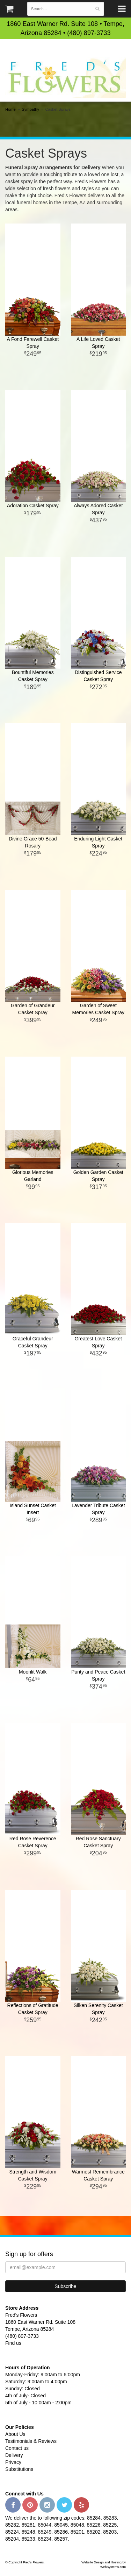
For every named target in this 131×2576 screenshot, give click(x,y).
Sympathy (30, 109)
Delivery (14, 2455)
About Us (15, 2434)
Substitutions (19, 2469)
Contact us (17, 2448)
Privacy (13, 2462)
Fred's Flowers (65, 77)
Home (10, 109)
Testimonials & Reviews (31, 2441)
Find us (13, 2343)
